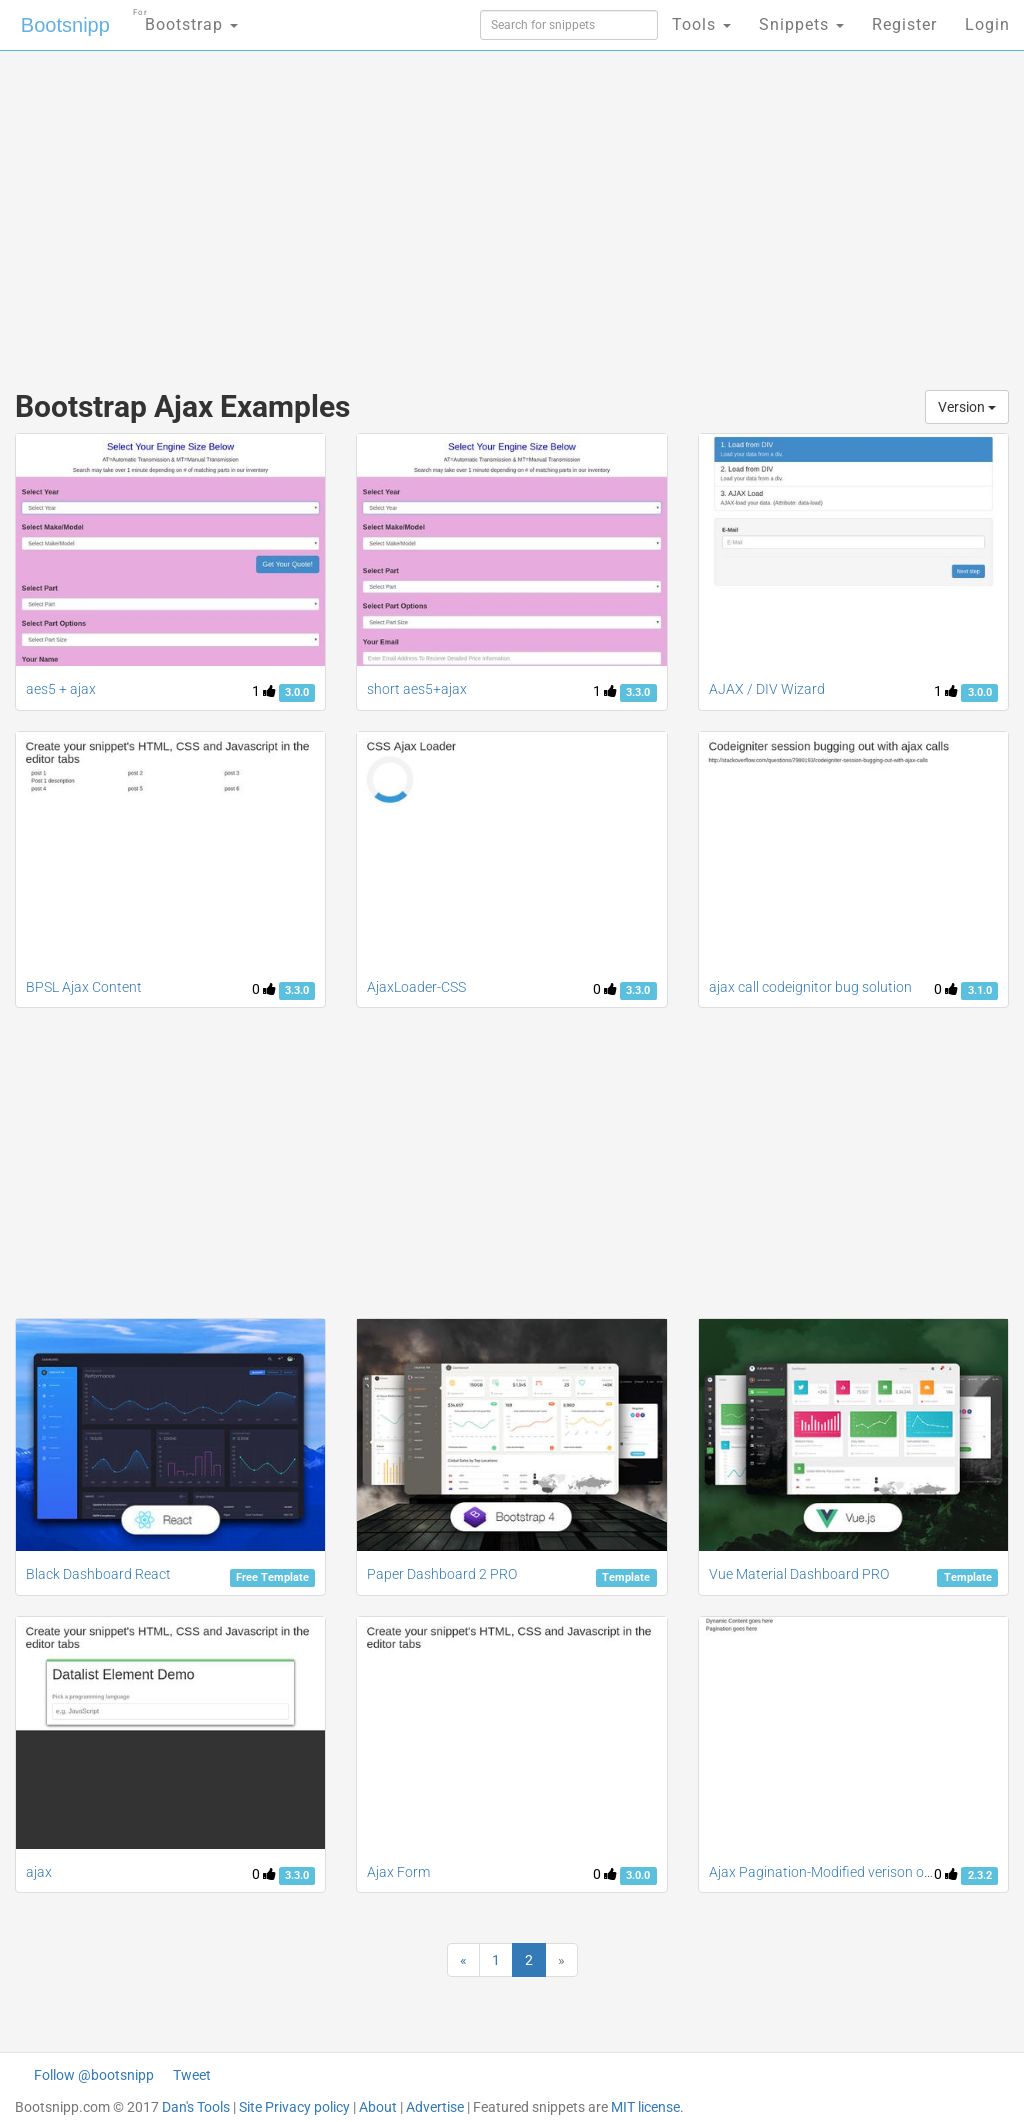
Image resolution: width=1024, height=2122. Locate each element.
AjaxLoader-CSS (416, 987)
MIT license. (647, 2107)
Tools (701, 24)
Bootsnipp (65, 25)
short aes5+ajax (417, 689)
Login (987, 24)
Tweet (192, 2075)
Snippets (801, 24)
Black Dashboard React (98, 1574)
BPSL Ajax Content (84, 987)
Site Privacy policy (294, 2107)
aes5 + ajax (61, 689)
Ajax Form (398, 1872)
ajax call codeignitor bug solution (810, 987)
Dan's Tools (196, 2107)
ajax (39, 1872)
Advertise (435, 2107)
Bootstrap (185, 18)
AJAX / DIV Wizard (767, 689)
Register (904, 24)
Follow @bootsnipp (94, 2075)
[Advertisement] (346, 210)
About (378, 2107)
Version (967, 407)
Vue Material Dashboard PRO (799, 1574)
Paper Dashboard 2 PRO (442, 1574)
